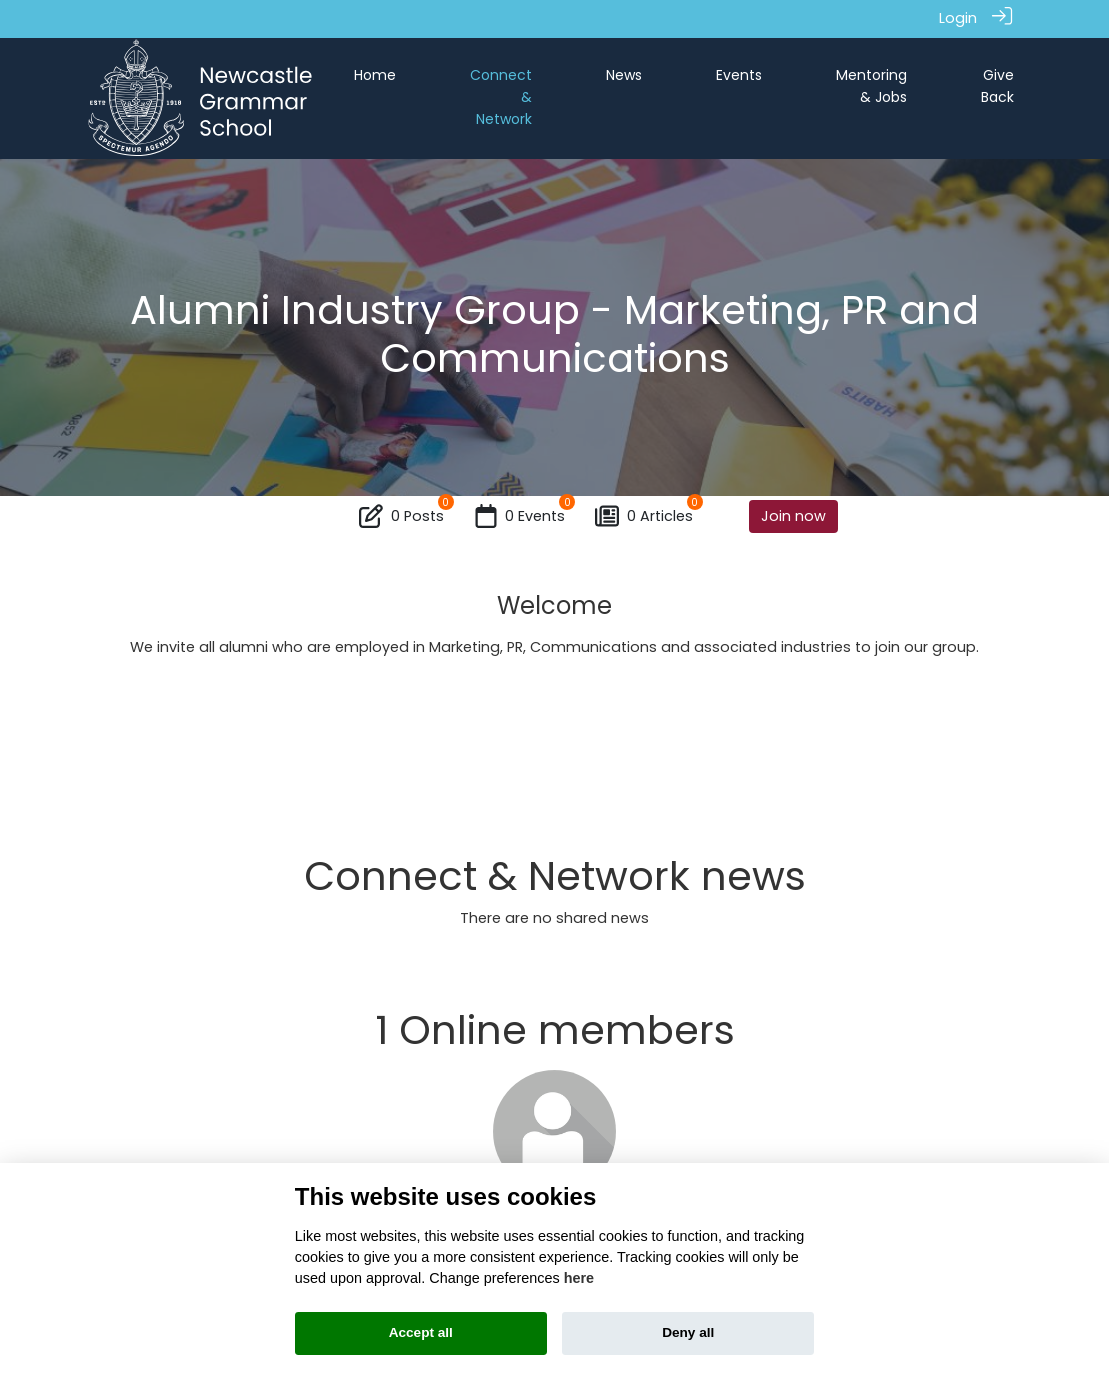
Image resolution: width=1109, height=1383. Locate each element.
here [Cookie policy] (579, 1278)
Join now (793, 515)
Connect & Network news (555, 876)
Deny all (688, 1332)
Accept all (421, 1332)
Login (958, 18)
